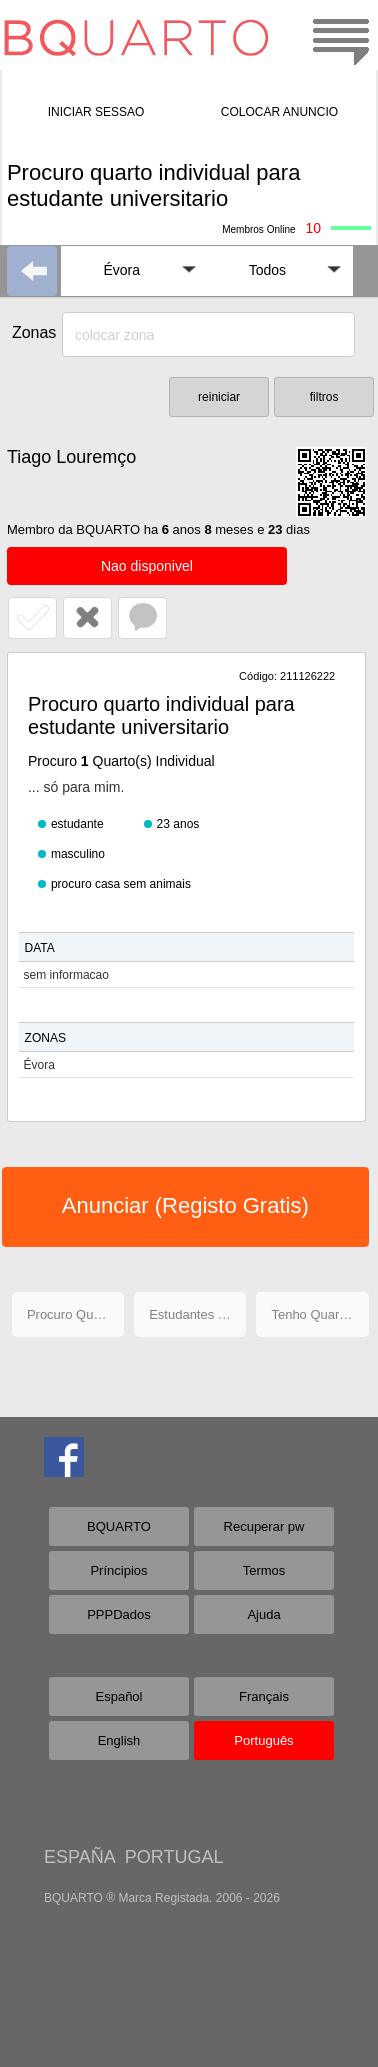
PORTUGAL (174, 1857)
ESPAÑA (79, 1857)
